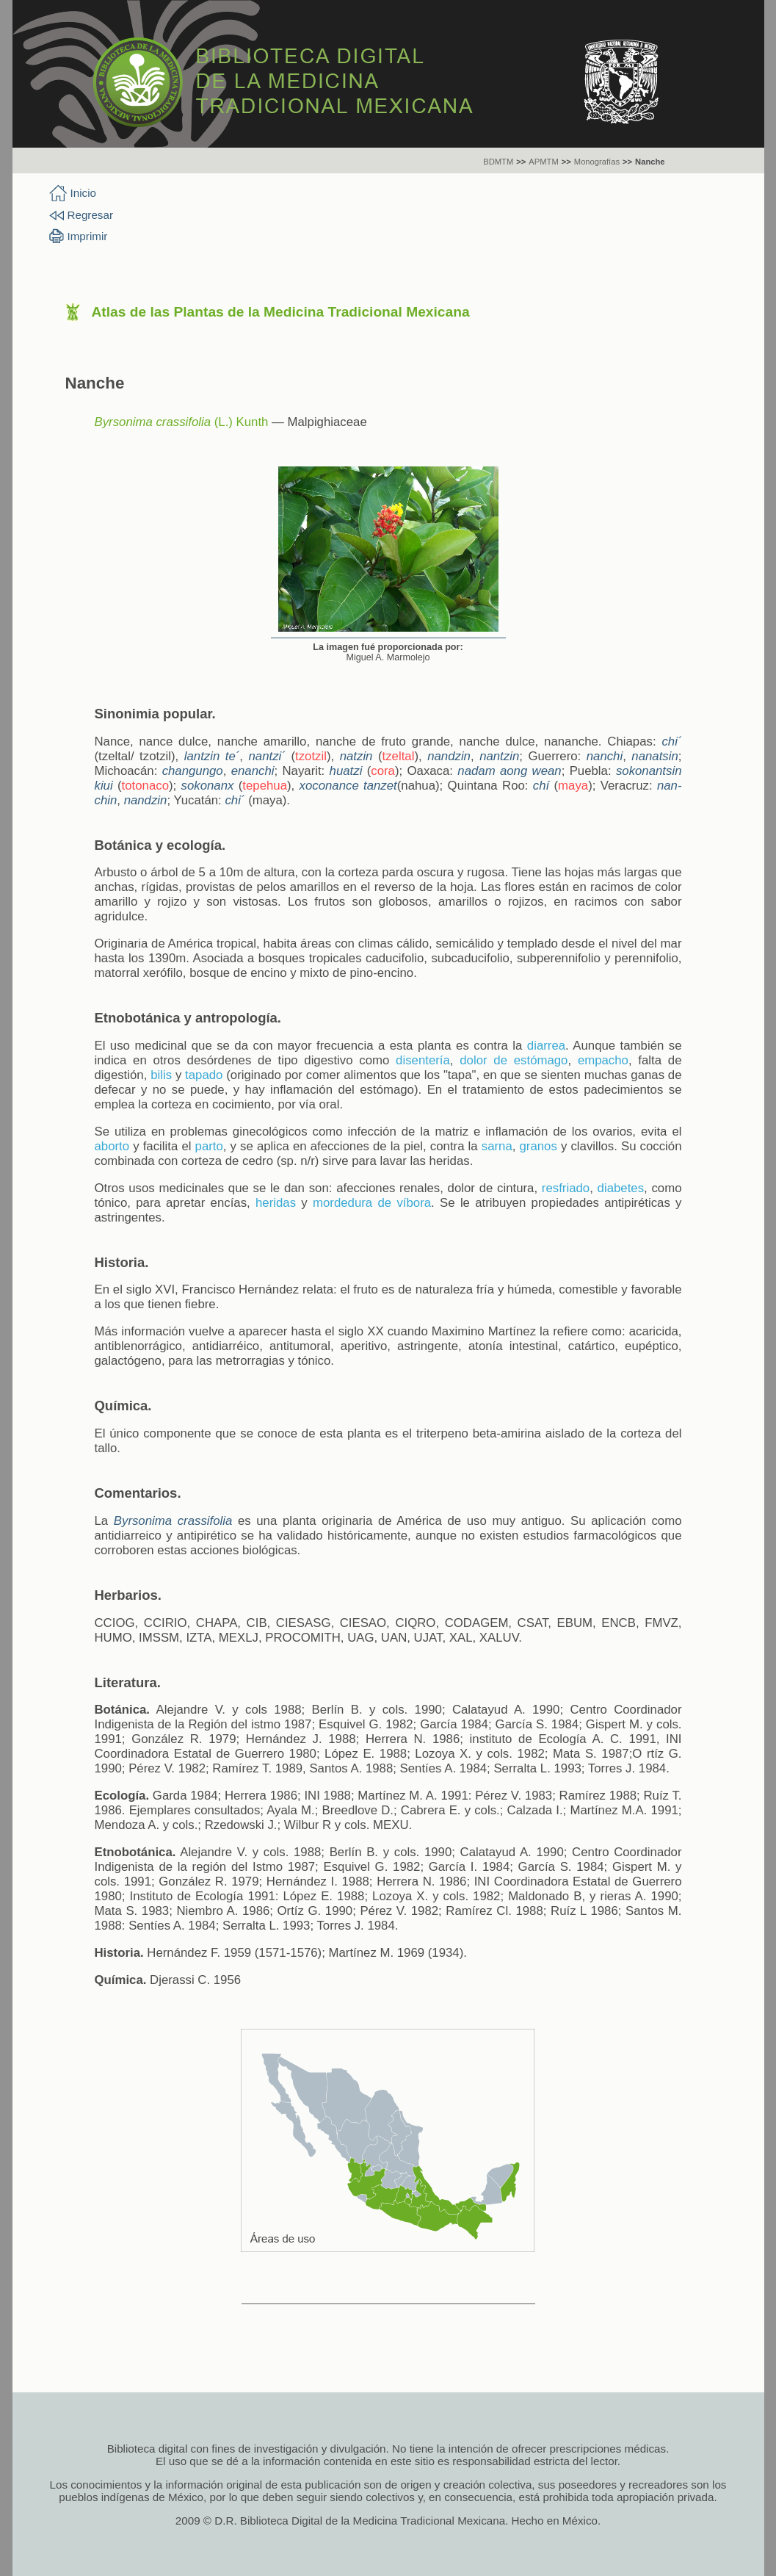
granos (538, 1146)
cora (383, 771)
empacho (603, 1060)
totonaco (145, 786)
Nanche (649, 161)
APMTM (543, 161)
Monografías (597, 161)
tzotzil (311, 756)
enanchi (253, 771)
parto (209, 1146)
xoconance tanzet (348, 786)
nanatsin (654, 756)
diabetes (621, 1188)
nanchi (605, 756)
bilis (161, 1075)
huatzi (346, 771)
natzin (356, 756)
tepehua (264, 786)
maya (573, 786)
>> (521, 161)
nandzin (449, 756)
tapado (203, 1075)
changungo (192, 771)
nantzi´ (267, 756)
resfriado (566, 1188)
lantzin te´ (212, 756)
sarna (497, 1146)
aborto (112, 1146)
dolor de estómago (514, 1060)
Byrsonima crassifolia (153, 422)
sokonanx (207, 786)
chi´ (671, 741)
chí (541, 786)
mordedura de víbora (372, 1203)
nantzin (499, 756)
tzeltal (398, 756)
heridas (275, 1203)
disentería (423, 1060)
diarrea (546, 1046)
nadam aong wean (509, 771)
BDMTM (498, 161)
